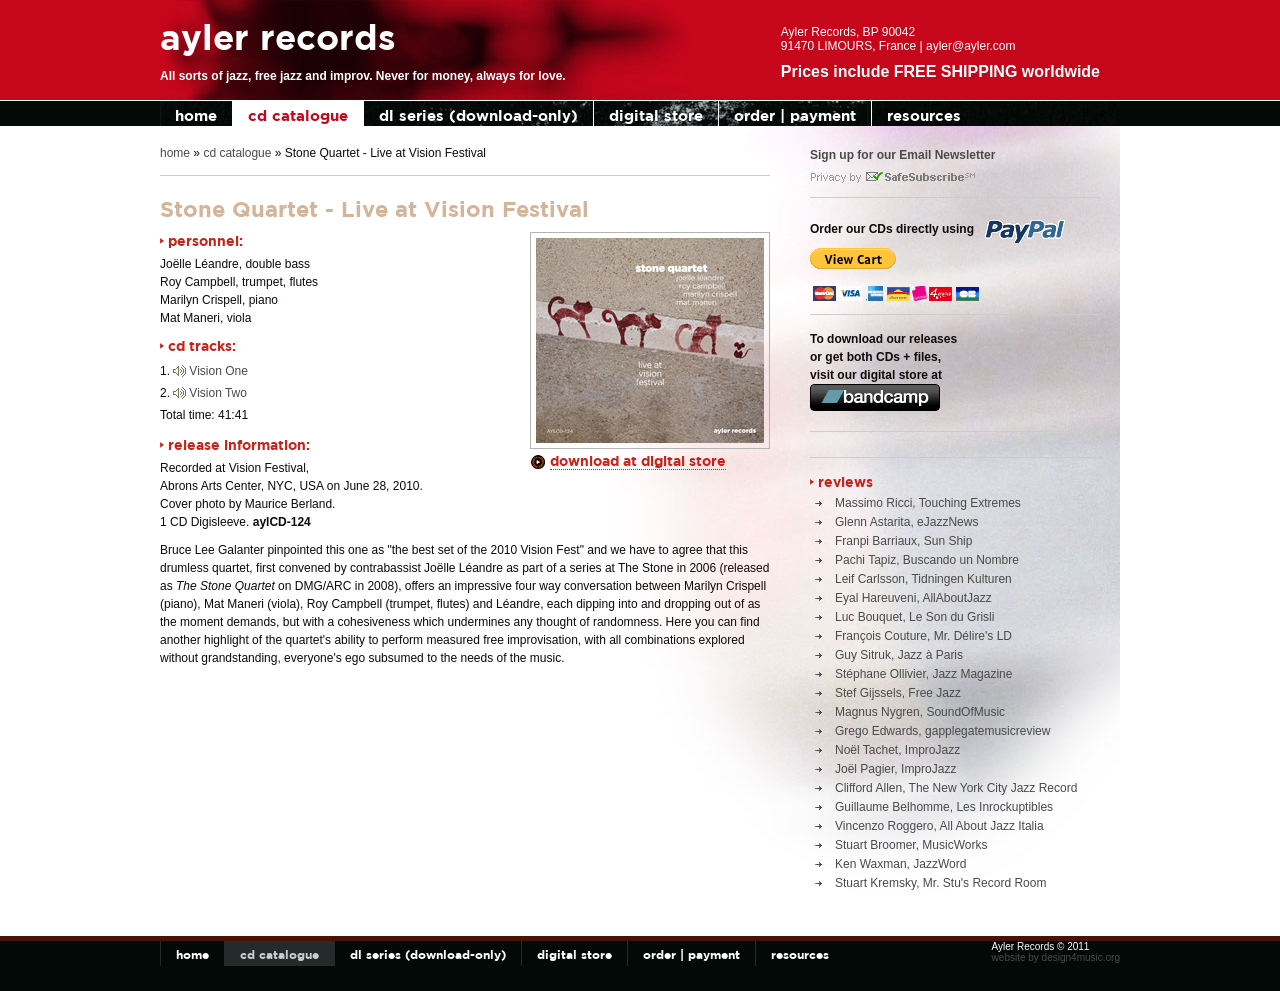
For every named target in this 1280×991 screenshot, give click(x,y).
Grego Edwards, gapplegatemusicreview (942, 731)
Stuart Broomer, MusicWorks (911, 845)
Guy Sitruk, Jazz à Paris (899, 655)
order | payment (795, 115)
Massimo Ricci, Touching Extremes (928, 503)
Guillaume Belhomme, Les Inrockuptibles (944, 807)
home (196, 115)
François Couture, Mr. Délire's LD (923, 636)
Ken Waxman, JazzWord (900, 864)
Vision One (218, 371)
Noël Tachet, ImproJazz (897, 750)
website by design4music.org (1056, 957)
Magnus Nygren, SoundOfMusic (920, 712)
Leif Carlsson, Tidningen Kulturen (923, 579)
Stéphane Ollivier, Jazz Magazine (923, 674)
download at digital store (638, 460)
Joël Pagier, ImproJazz (895, 769)
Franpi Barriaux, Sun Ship (903, 541)
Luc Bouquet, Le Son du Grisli (914, 617)
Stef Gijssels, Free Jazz (898, 693)
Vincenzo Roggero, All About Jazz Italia (939, 826)
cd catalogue (298, 115)
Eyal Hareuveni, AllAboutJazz (913, 598)
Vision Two (218, 393)
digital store (656, 115)
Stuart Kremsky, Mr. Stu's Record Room (940, 883)
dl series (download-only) (478, 115)
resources (924, 115)
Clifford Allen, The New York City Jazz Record (956, 788)
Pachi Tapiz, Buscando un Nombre (927, 560)
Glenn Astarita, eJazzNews (906, 522)
